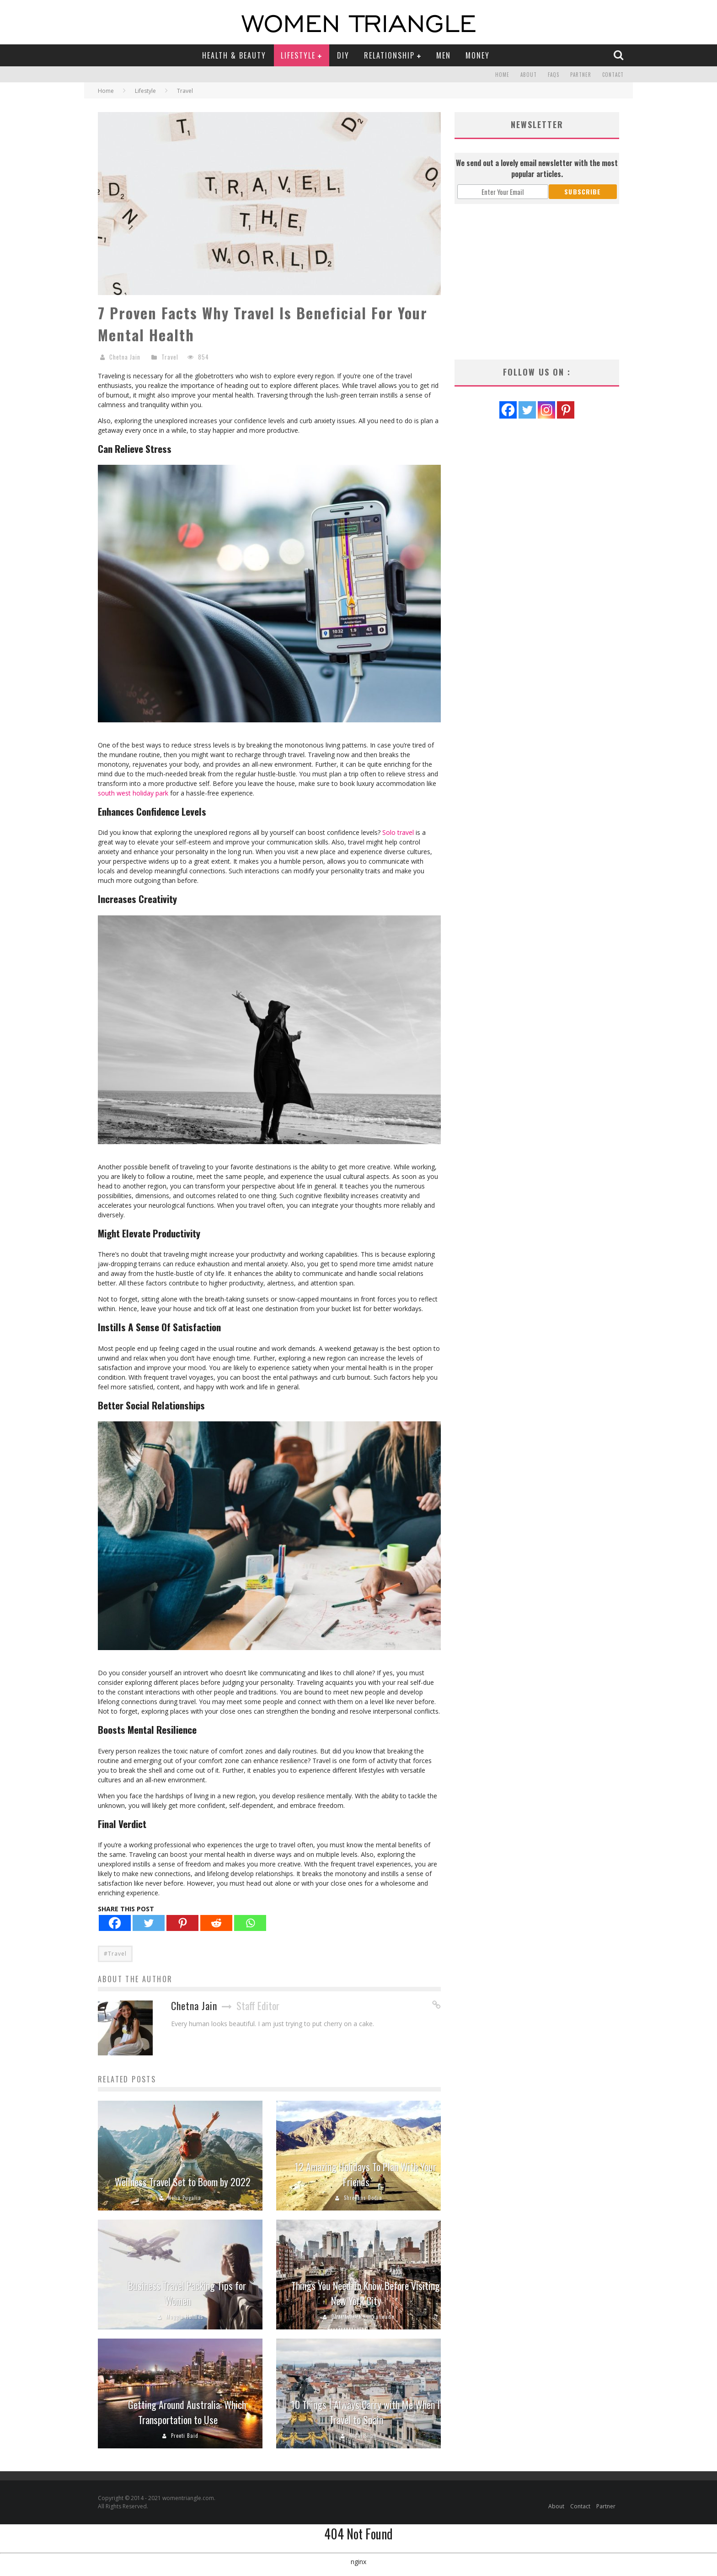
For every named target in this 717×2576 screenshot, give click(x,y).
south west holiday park (133, 793)
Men (443, 55)
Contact (613, 74)
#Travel (115, 1954)
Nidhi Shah (363, 2435)
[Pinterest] (182, 1923)
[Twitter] (149, 1923)
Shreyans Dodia (363, 2197)
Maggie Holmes (184, 2316)
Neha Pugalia (184, 2197)
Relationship (389, 55)
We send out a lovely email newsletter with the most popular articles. (537, 168)
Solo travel (398, 832)
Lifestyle (298, 55)
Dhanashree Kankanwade (363, 2316)
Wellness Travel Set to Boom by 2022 (183, 2181)
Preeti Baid (184, 2435)
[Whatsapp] (250, 1923)
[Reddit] (216, 1923)
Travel (169, 356)
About (528, 74)
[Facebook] (115, 1923)
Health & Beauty (234, 55)
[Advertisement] (537, 282)
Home (502, 74)
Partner (580, 74)
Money (478, 55)
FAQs (553, 74)
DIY (343, 55)
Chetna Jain (124, 356)
